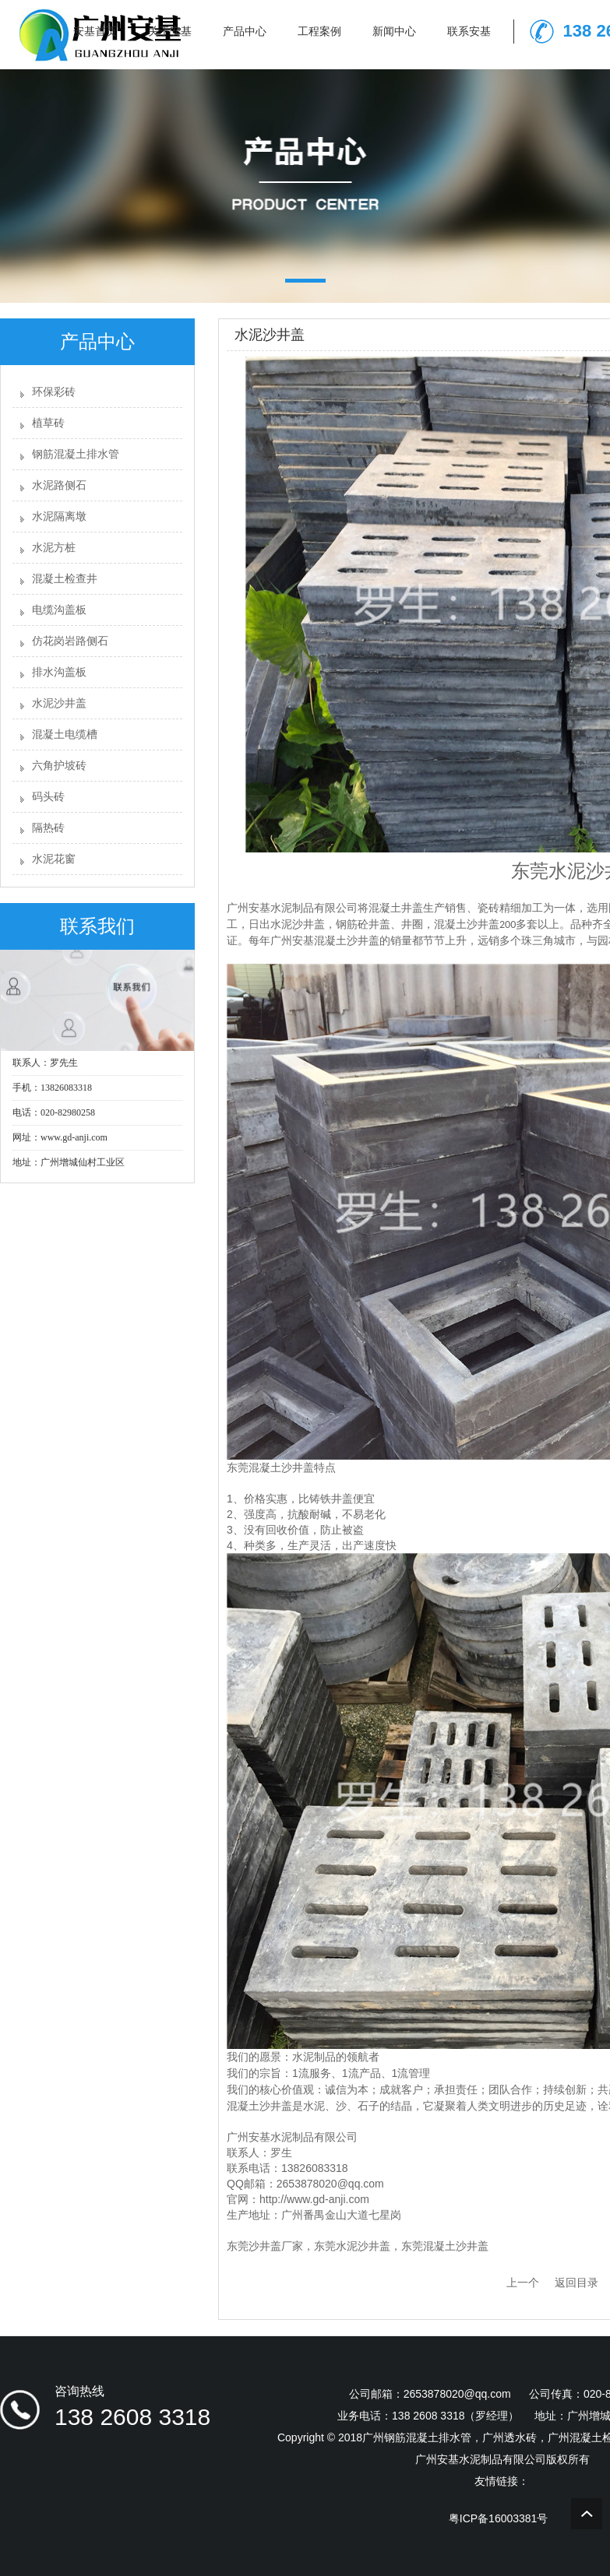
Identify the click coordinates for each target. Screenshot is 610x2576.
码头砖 (48, 797)
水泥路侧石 (59, 485)
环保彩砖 (54, 392)
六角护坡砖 (59, 765)
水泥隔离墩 (59, 516)
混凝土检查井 (64, 579)
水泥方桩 (54, 548)
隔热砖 (48, 828)
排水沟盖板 (59, 672)
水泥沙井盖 (59, 703)
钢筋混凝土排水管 (75, 454)
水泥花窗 (54, 859)
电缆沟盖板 (59, 610)
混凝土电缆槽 (64, 734)
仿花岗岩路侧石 (70, 641)
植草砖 (48, 423)
